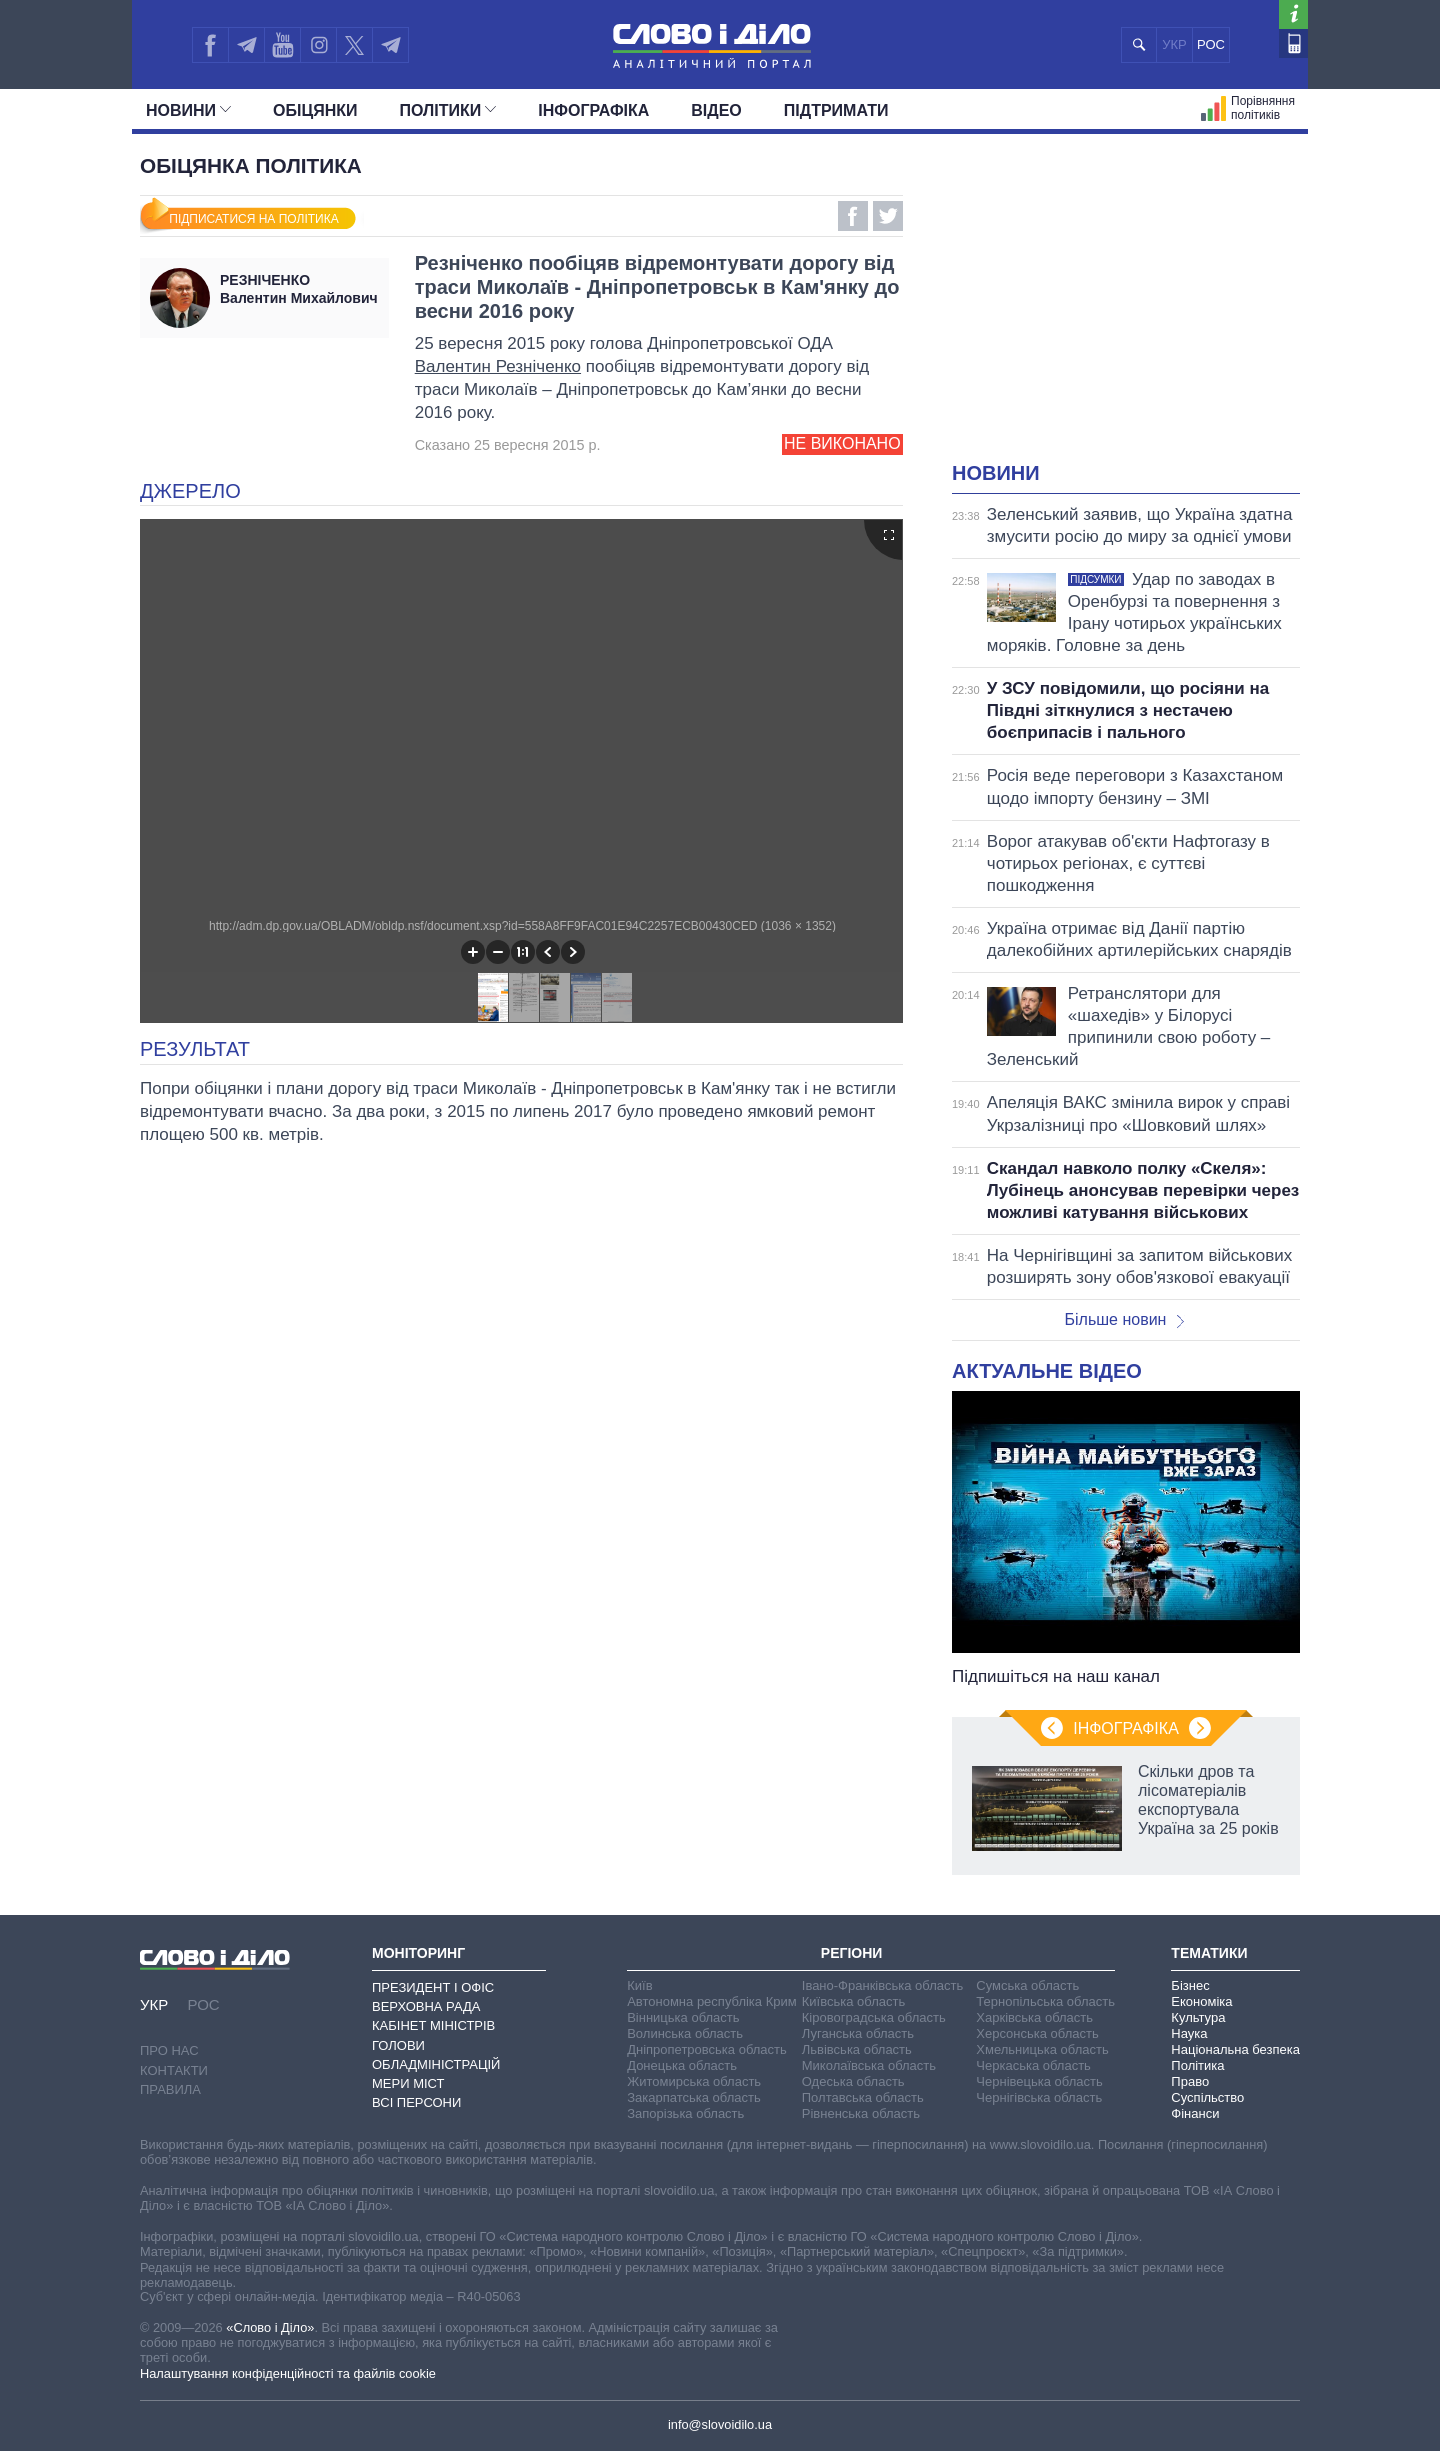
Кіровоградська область (874, 2017)
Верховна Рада (426, 2006)
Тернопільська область (1045, 2001)
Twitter (888, 216)
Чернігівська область (1039, 2097)
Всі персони (416, 2102)
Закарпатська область (694, 2097)
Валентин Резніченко (498, 366)
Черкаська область (1033, 2065)
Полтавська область (863, 2097)
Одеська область (853, 2081)
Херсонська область (1037, 2033)
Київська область (853, 2001)
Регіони (852, 1953)
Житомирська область (694, 2081)
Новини (188, 110)
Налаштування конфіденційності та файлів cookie (288, 2373)
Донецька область (682, 2065)
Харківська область (1034, 2017)
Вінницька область (683, 2017)
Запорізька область (685, 2113)
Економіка (1201, 2001)
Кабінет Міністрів (433, 2025)
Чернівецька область (1039, 2081)
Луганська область (858, 2033)
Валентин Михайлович (299, 289)
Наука (1189, 2033)
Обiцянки (315, 110)
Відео (716, 110)
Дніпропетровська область (707, 2049)
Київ (639, 1985)
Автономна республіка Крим (712, 2001)
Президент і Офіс (433, 1987)
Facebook (853, 216)
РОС (1211, 44)
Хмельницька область (1042, 2049)
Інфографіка (593, 110)
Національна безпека (1235, 2049)
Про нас (169, 2050)
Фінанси (1195, 2113)
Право (1190, 2081)
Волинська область (685, 2033)
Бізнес (1190, 1985)
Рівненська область (861, 2113)
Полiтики (448, 110)
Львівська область (857, 2049)
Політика (1197, 2065)
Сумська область (1027, 1985)
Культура (1198, 2017)
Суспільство (1207, 2097)
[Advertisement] (1126, 310)
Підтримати (836, 110)
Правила (170, 2089)
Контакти (174, 2070)
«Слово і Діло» (270, 2327)
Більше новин (1124, 1319)
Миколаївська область (869, 2065)
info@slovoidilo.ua (720, 2424)
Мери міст (408, 2083)
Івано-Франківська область (882, 1985)
